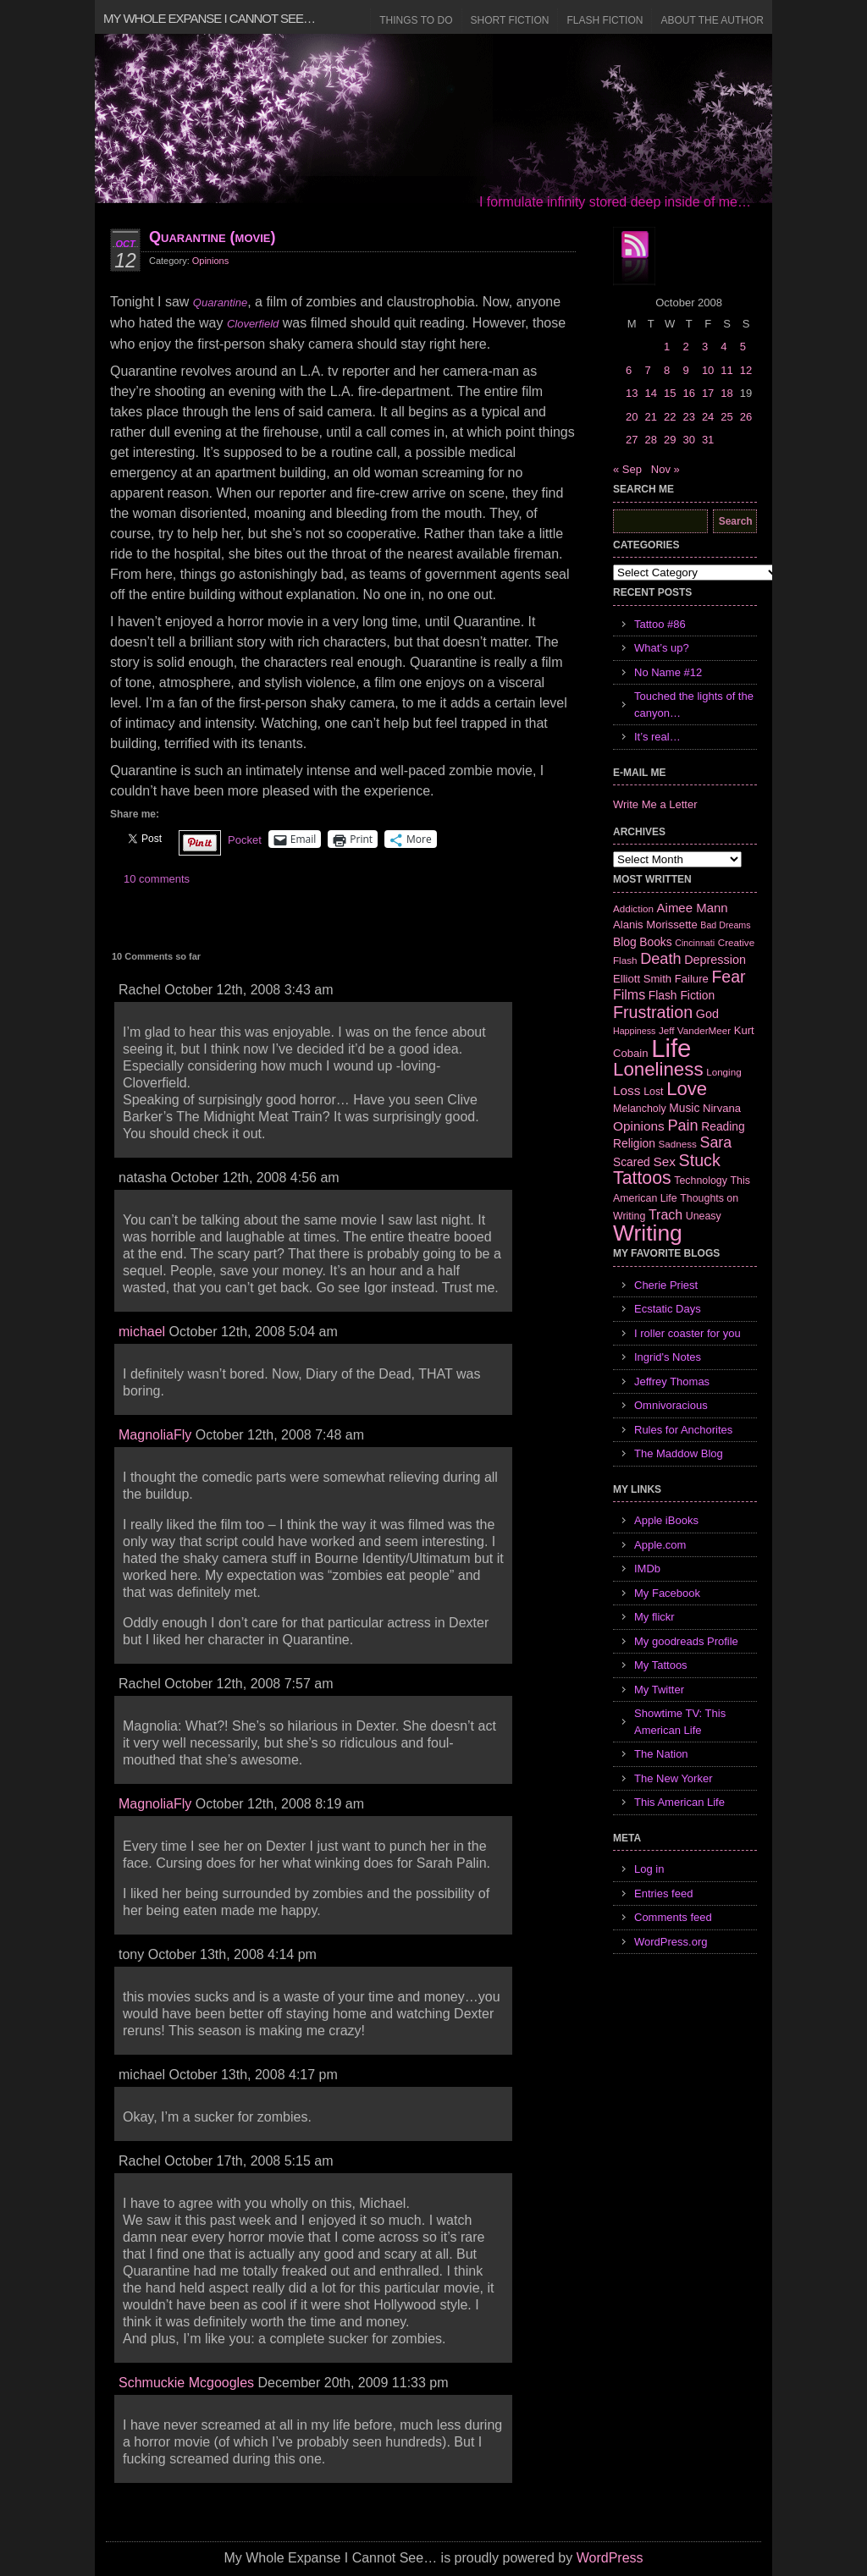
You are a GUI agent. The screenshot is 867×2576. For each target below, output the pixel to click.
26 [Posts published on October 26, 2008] (746, 416)
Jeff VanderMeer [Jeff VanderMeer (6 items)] (695, 1030)
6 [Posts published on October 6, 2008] (629, 370)
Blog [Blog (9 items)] (625, 942)
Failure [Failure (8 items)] (692, 978)
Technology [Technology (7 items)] (700, 1180)
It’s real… (657, 736)
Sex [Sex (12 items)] (664, 1161)
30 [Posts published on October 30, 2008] (688, 439)
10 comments (157, 878)
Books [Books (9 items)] (655, 942)
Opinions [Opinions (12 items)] (639, 1126)
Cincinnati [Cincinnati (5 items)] (695, 943)
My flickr (654, 1616)
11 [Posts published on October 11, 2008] (726, 370)
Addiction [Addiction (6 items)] (633, 908)
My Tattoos (661, 1665)
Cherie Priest (666, 1285)
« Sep (627, 469)
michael (142, 1331)
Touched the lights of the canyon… (694, 704)
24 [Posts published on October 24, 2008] (708, 416)
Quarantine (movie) (212, 236)
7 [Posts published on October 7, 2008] (647, 370)
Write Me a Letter (655, 804)
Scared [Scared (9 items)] (631, 1162)
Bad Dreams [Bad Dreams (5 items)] (725, 925)
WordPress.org (670, 1941)
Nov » (665, 469)
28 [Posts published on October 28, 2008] (650, 439)
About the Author (712, 20)
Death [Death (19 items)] (660, 958)
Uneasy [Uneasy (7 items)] (703, 1216)
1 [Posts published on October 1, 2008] (667, 346)
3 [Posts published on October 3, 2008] (705, 346)
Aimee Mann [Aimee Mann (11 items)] (692, 907)
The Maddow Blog (678, 1453)
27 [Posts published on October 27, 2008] (632, 439)
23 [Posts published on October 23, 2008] (688, 416)
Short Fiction (510, 20)
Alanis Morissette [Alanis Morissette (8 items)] (655, 924)
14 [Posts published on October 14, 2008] (650, 393)
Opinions (210, 261)
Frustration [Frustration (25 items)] (653, 1012)
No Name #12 (668, 672)
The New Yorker (673, 1778)
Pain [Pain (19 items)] (682, 1125)
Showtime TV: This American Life (680, 1722)
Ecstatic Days (667, 1308)
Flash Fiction (604, 20)
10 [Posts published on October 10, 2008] (708, 370)
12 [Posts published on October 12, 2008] (746, 370)
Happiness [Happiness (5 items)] (634, 1031)
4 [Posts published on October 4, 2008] (723, 346)
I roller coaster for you (687, 1333)
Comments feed (673, 1917)
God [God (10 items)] (707, 1014)
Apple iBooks (666, 1520)
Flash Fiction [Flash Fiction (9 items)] (682, 995)
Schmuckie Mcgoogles (186, 2382)
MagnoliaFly (155, 1435)
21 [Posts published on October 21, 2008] (650, 416)
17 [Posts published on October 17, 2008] (708, 393)
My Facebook (667, 1593)
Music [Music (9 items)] (684, 1108)
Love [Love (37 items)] (686, 1088)
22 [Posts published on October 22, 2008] (670, 416)
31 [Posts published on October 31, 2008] (708, 439)
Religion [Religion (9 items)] (634, 1143)
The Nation (661, 1754)
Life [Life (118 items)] (671, 1048)
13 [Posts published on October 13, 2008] (632, 393)
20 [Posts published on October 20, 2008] (632, 416)
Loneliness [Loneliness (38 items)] (658, 1069)
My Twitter (659, 1689)
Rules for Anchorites (683, 1429)
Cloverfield (253, 323)
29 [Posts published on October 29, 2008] (670, 439)
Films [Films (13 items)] (629, 995)
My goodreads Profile (686, 1641)
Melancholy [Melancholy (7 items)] (639, 1109)
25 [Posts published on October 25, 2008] (726, 416)
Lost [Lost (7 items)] (653, 1092)
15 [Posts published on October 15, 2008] (670, 393)
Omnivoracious (671, 1405)
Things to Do (415, 20)
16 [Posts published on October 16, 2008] (688, 393)
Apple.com (660, 1544)
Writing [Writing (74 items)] (647, 1233)
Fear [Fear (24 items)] (728, 976)
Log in (649, 1869)
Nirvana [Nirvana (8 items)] (722, 1108)
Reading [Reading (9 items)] (722, 1126)
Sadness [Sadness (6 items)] (678, 1143)
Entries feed (663, 1893)
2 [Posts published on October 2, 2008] (685, 346)
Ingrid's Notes (667, 1357)
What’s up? (661, 647)
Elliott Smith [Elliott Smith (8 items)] (642, 978)
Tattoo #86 (660, 624)
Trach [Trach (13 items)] (665, 1215)
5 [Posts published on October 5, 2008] (743, 346)
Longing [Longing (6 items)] (724, 1071)
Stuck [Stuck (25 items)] (700, 1160)
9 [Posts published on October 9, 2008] (685, 370)
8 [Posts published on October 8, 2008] (667, 370)
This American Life (679, 1802)
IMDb (647, 1568)
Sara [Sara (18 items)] (716, 1142)
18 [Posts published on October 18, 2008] (726, 393)
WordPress (610, 2558)
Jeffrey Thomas (672, 1381)
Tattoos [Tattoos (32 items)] (642, 1178)
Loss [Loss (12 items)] (627, 1090)
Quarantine (220, 302)
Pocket (245, 840)
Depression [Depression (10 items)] (715, 959)
